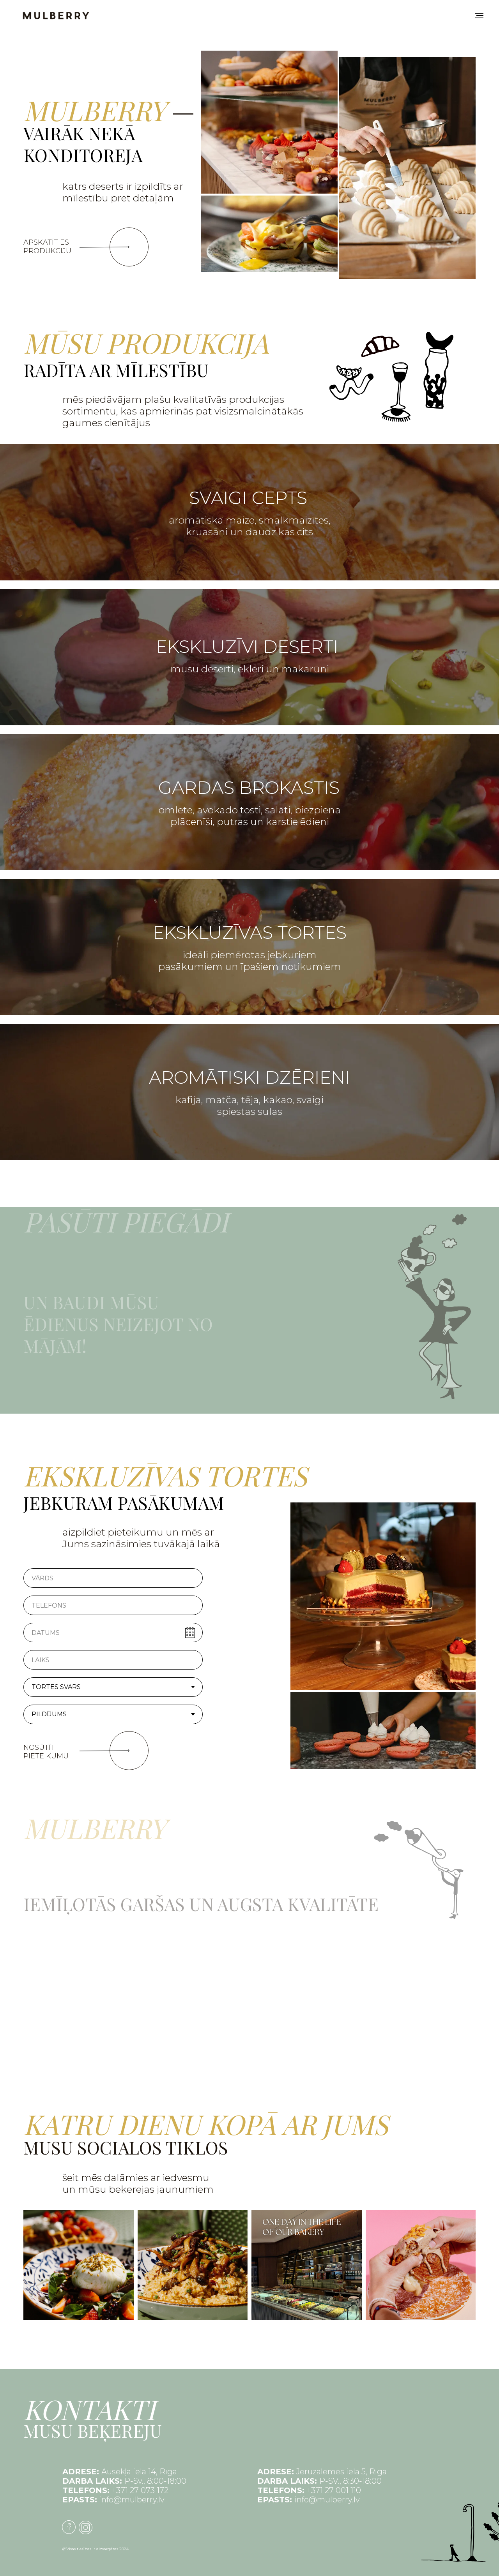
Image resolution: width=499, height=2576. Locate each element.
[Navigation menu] (479, 15)
